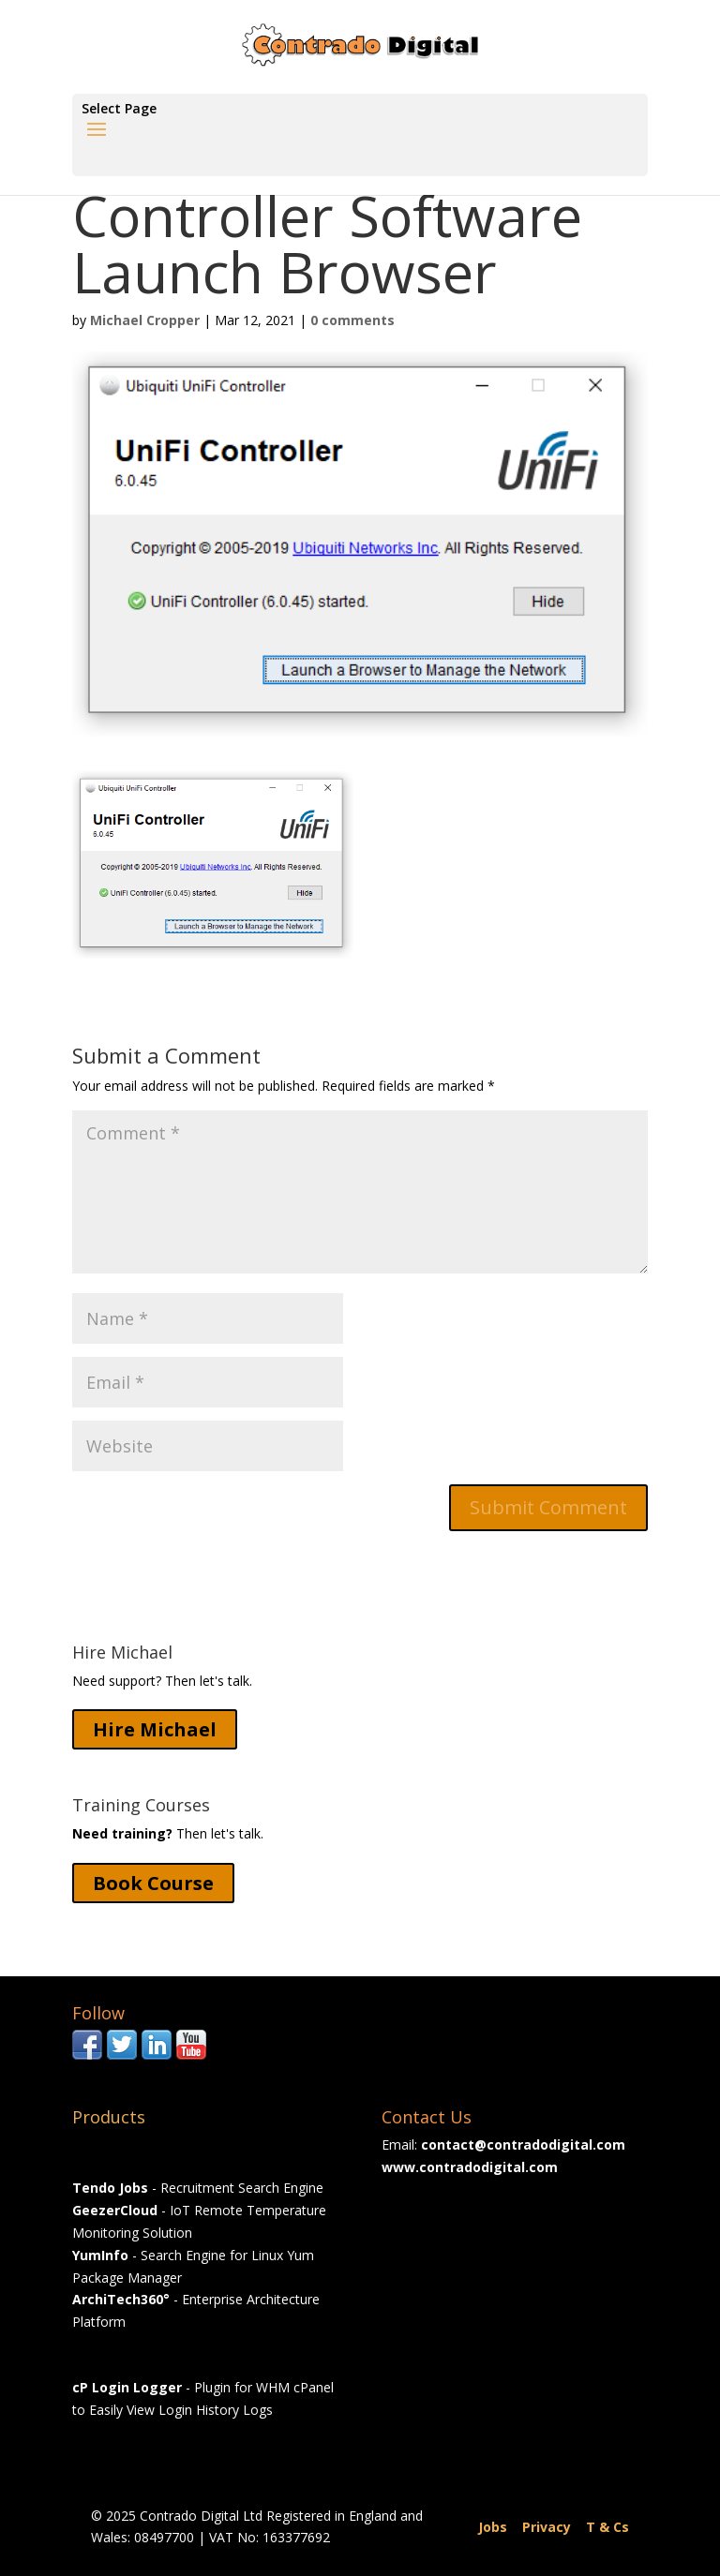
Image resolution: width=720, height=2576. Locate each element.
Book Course (153, 1883)
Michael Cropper (145, 320)
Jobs (492, 2527)
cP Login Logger (127, 2387)
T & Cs (607, 2527)
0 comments (352, 320)
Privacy (546, 2527)
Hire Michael (155, 1729)
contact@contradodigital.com (523, 2144)
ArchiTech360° (121, 2299)
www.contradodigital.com (470, 2167)
